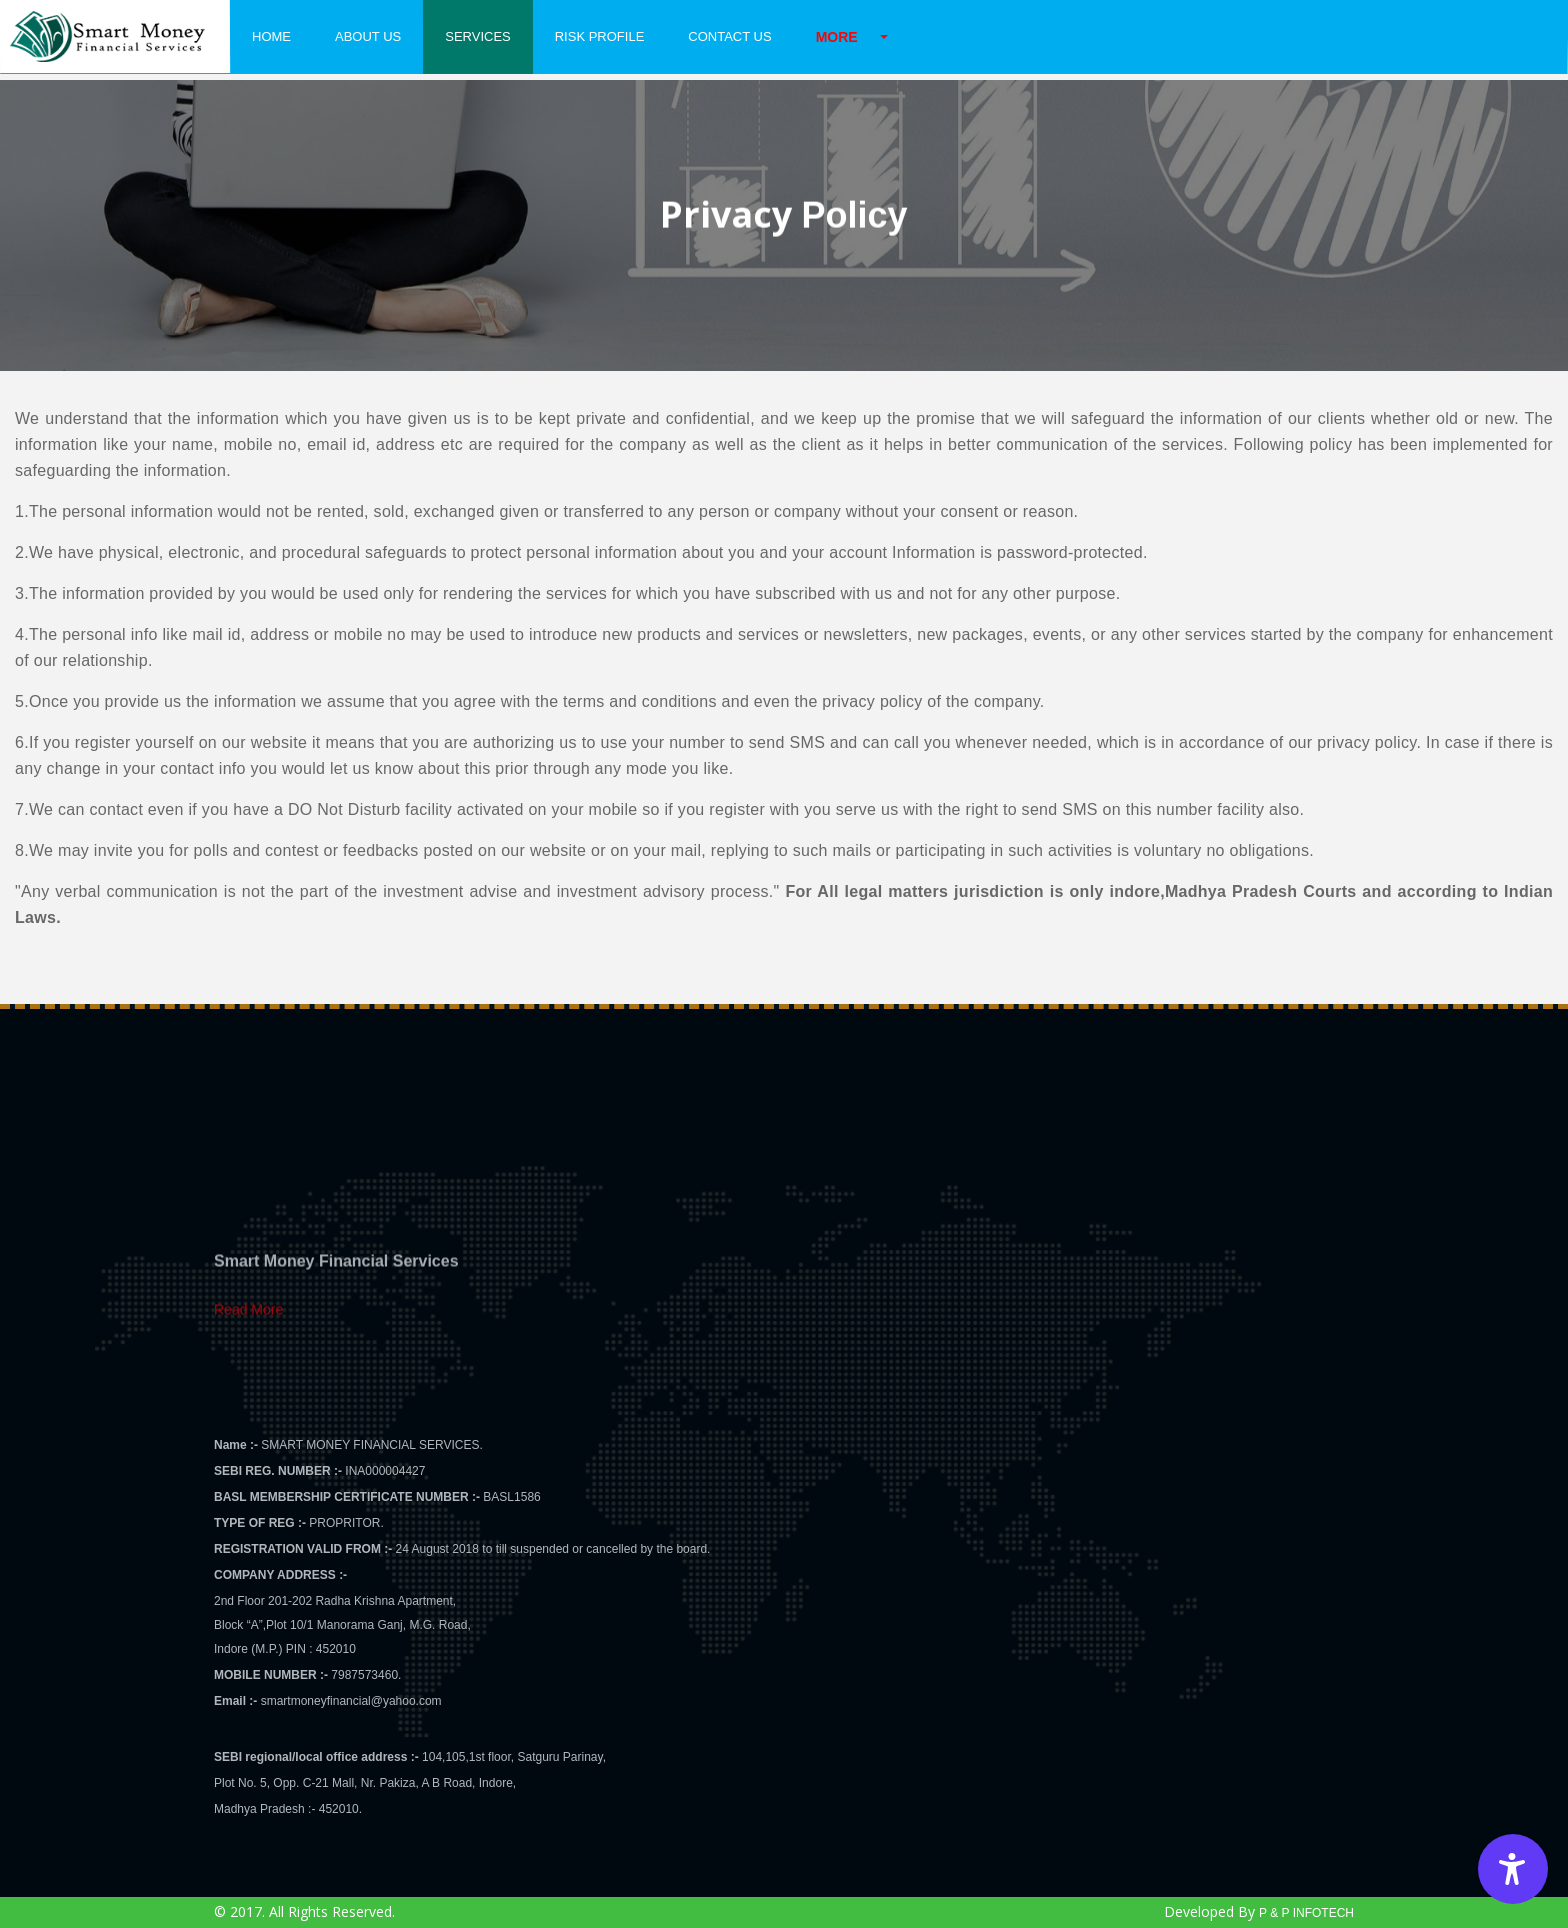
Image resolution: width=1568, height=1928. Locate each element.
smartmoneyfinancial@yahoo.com (351, 1701)
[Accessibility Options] (1513, 1869)
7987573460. (366, 1675)
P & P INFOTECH (1306, 1913)
